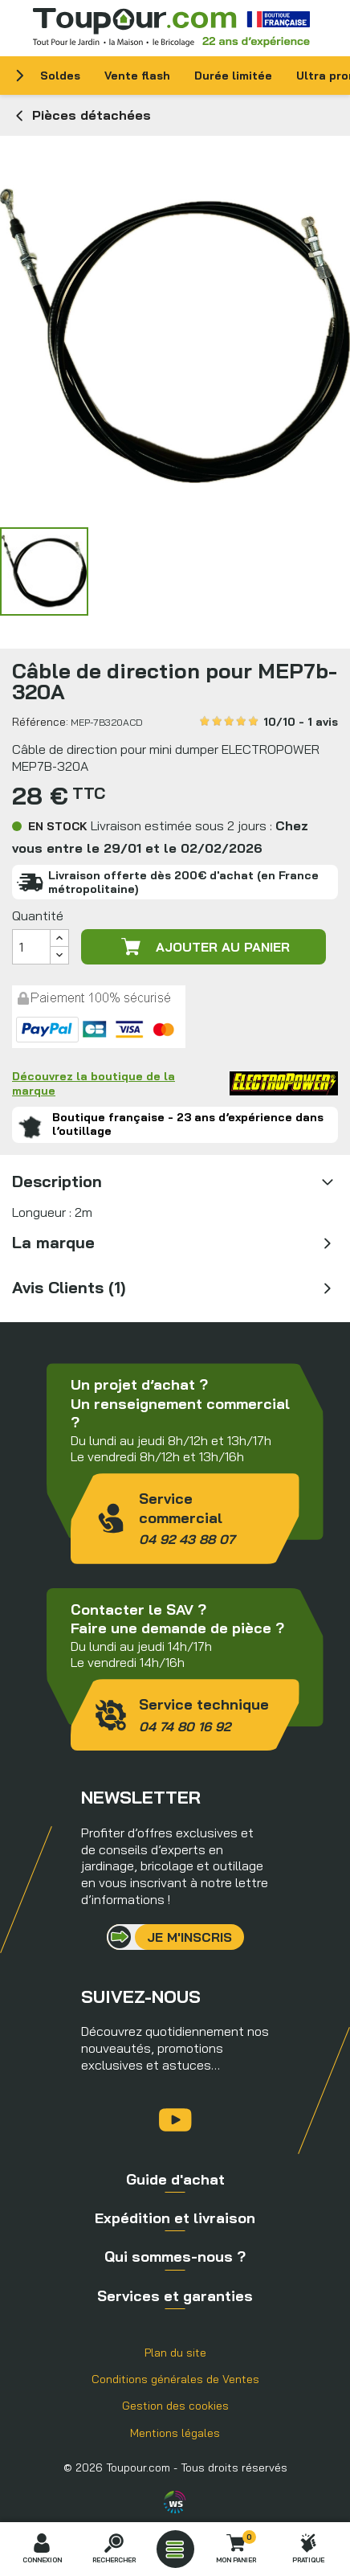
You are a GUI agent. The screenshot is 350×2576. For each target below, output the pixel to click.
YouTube (175, 2120)
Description (57, 1181)
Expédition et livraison (175, 2218)
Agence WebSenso (175, 2502)
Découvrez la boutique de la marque (175, 1083)
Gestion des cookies (175, 2405)
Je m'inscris (189, 1937)
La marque (53, 1242)
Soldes (60, 75)
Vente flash (137, 75)
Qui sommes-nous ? (175, 2256)
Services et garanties (175, 2296)
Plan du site (175, 2352)
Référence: (40, 722)
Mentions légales (175, 2433)
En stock (58, 826)
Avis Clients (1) (68, 1287)
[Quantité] (31, 946)
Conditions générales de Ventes (175, 2379)
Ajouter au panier (204, 947)
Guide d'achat (175, 2179)
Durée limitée (233, 75)
